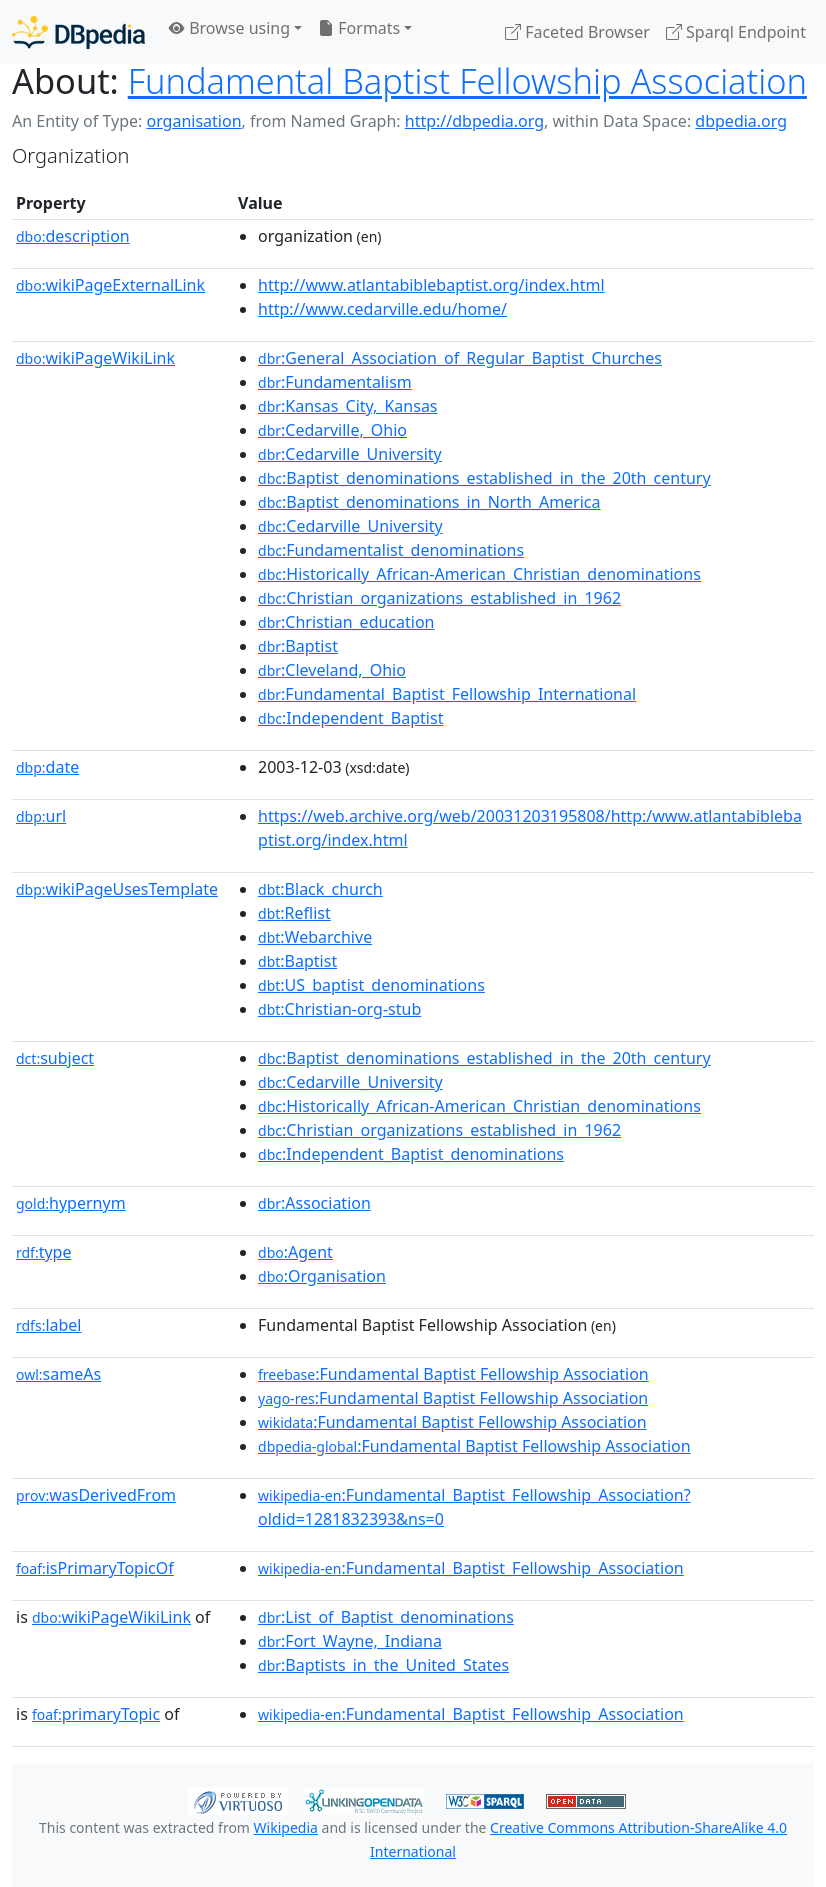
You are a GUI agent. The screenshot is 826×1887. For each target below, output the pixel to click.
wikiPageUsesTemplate (117, 889)
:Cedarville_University (350, 454)
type (44, 1252)
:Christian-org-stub (339, 1009)
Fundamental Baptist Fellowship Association (467, 80)
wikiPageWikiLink (95, 358)
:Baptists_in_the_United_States (383, 1665)
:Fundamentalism (335, 382)
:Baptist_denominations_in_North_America (429, 502)
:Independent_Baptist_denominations (411, 1154)
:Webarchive (315, 937)
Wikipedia (286, 1827)
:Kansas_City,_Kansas (347, 406)
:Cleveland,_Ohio (332, 670)
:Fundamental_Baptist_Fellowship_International (447, 694)
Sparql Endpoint (736, 32)
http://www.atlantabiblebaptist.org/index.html (431, 285)
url (41, 816)
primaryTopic (96, 1714)
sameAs (58, 1374)
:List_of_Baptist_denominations (386, 1617)
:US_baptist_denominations (371, 985)
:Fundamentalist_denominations (391, 550)
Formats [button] (359, 28)
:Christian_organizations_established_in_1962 (439, 598)
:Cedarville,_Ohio (332, 430)
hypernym (71, 1203)
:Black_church (320, 889)
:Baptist (298, 646)
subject (55, 1058)
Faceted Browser (577, 32)
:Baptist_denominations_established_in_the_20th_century (484, 478)
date (47, 767)
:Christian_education (346, 622)
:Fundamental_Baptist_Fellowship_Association (471, 1568)
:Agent (295, 1252)
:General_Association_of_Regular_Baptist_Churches (460, 358)
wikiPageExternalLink (110, 285)
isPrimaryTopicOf (95, 1568)
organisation (193, 121)
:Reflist (294, 913)
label (49, 1325)
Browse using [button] (229, 28)
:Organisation (322, 1276)
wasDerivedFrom (96, 1495)
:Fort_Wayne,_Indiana (350, 1641)
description (73, 236)
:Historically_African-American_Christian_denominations (479, 574)
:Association (314, 1203)
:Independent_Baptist (350, 718)
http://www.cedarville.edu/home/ (382, 309)
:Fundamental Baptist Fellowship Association (453, 1374)
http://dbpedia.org (474, 121)
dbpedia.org (741, 121)
